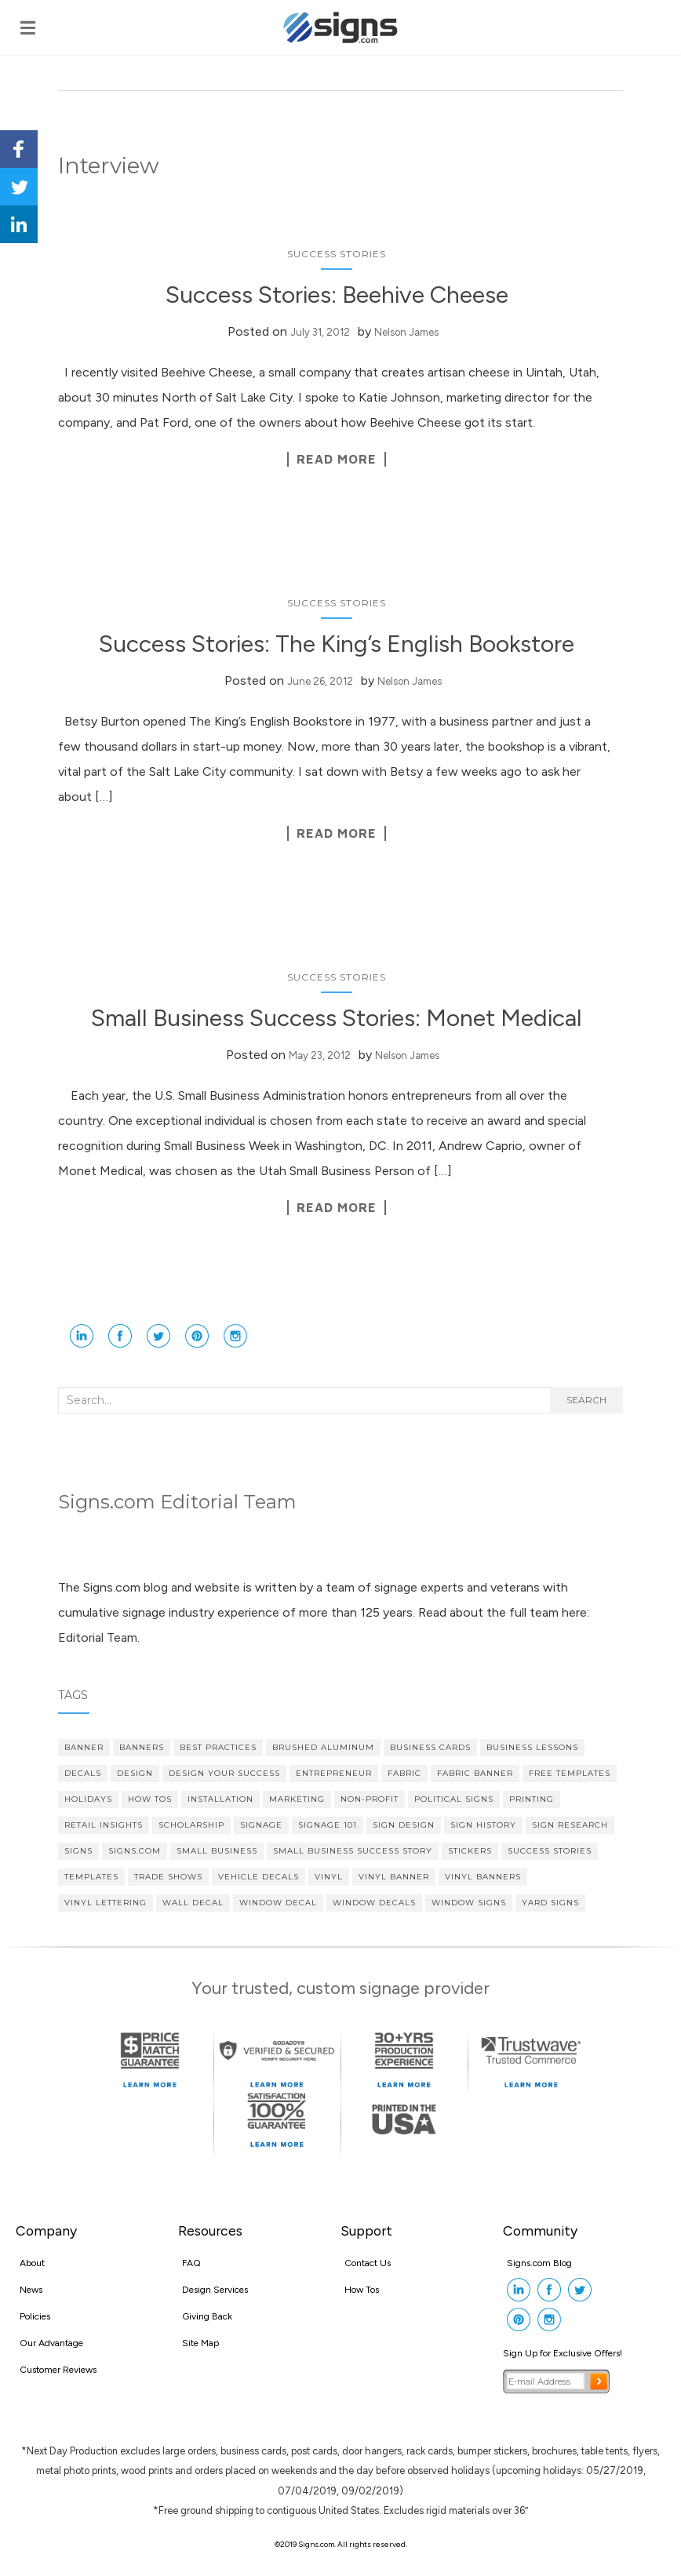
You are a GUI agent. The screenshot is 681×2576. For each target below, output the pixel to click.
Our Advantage (51, 2343)
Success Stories (336, 254)
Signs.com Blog (539, 2263)
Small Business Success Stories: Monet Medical (336, 1017)
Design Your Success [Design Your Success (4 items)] (224, 1773)
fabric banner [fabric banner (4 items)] (475, 1773)
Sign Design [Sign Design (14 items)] (404, 1825)
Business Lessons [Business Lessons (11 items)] (532, 1747)
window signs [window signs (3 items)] (469, 1902)
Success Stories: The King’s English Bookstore (336, 643)
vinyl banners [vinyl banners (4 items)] (483, 1877)
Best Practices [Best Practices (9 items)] (218, 1747)
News (31, 2289)
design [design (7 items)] (135, 1773)
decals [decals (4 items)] (82, 1773)
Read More (337, 459)
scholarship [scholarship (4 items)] (191, 1825)
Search (586, 1400)
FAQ (191, 2263)
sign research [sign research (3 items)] (570, 1825)
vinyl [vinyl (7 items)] (329, 1877)
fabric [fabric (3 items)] (404, 1773)
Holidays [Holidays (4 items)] (88, 1799)
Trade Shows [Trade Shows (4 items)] (168, 1877)
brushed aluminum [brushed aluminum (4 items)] (323, 1747)
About (32, 2263)
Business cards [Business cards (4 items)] (430, 1747)
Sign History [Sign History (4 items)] (483, 1825)
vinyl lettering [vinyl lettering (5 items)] (105, 1902)
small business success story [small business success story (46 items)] (352, 1851)
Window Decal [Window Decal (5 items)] (278, 1902)
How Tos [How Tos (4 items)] (150, 1799)
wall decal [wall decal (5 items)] (193, 1902)
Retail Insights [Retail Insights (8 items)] (103, 1825)
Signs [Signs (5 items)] (78, 1851)
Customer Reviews (58, 2369)
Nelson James (406, 332)
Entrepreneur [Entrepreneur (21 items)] (334, 1773)
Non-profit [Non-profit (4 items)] (369, 1799)
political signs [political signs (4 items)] (453, 1799)
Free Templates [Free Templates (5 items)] (569, 1773)
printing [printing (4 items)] (531, 1799)
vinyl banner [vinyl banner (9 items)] (394, 1877)
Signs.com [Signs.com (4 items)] (134, 1851)
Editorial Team (97, 1637)
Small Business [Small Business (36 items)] (217, 1851)
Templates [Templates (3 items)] (91, 1877)
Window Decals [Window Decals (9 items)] (374, 1902)
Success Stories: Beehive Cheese (337, 294)
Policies (35, 2316)
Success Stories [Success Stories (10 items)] (550, 1851)
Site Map (200, 2343)
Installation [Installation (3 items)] (220, 1799)
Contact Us (367, 2263)
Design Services (215, 2289)
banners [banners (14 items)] (141, 1747)
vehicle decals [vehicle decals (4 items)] (258, 1877)
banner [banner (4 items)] (84, 1747)
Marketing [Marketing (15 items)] (297, 1799)
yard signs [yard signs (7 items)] (550, 1902)
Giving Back (207, 2316)
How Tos (361, 2289)
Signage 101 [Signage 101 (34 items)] (327, 1825)
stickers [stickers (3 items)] (470, 1851)
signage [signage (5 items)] (261, 1825)
